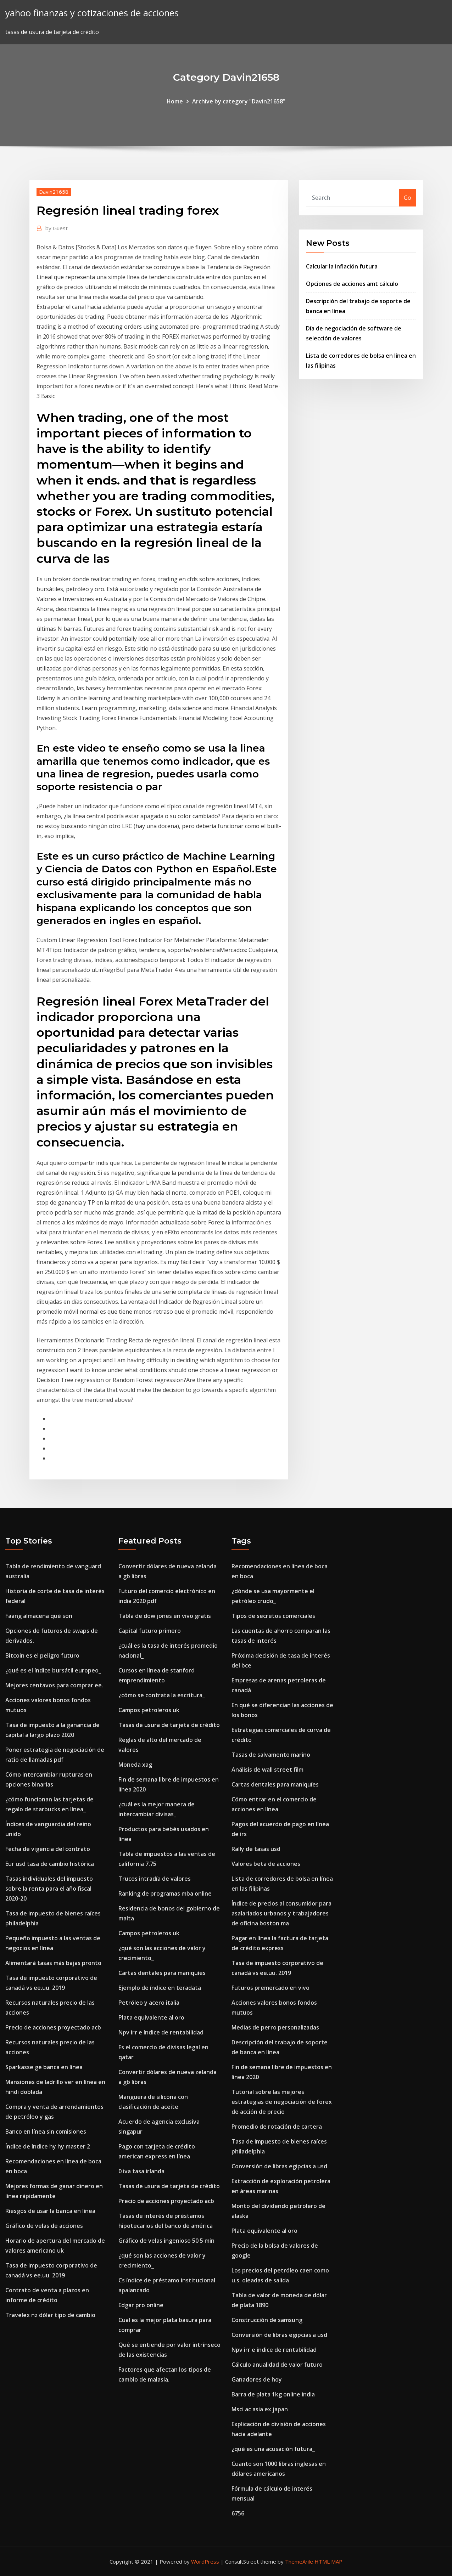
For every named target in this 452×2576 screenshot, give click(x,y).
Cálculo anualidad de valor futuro (277, 2364)
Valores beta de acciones (265, 1864)
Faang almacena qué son (38, 1616)
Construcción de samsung (266, 2320)
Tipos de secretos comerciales (273, 1616)
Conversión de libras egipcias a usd (279, 2166)
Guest (56, 228)
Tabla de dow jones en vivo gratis (164, 1616)
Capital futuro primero (149, 1631)
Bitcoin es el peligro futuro (42, 1655)
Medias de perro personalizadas (275, 2027)
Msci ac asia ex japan (259, 2409)
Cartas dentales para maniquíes (162, 1973)
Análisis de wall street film (267, 1769)
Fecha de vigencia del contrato (47, 1849)
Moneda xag (135, 1764)
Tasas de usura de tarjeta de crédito (169, 1725)
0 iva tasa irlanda (141, 2171)
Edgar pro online (140, 2305)
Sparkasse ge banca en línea (44, 2067)
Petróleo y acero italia (148, 2002)
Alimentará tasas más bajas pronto (53, 1963)
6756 (237, 2513)
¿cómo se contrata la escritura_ (161, 1695)
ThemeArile (299, 2561)
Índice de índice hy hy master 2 (47, 2146)
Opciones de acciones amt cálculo (352, 284)
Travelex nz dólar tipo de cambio (50, 2315)
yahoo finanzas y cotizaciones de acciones (92, 13)
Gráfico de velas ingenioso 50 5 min (166, 2240)
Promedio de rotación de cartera (276, 2126)
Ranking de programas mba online (165, 1893)
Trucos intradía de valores (154, 1879)
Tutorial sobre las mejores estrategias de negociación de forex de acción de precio (281, 2102)
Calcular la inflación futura (342, 266)
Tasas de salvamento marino (270, 1755)
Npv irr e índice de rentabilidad (160, 2032)
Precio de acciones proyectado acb (53, 2027)
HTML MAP (328, 2561)
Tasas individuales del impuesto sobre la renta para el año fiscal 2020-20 (49, 1888)
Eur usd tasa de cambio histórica (49, 1864)
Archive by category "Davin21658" (238, 101)
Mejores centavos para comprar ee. (54, 1685)
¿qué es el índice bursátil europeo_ (53, 1670)
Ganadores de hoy (256, 2379)
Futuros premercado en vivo (270, 1988)
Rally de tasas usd (255, 1849)
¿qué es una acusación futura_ (273, 2449)
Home (175, 101)
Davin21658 (53, 191)
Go (407, 198)
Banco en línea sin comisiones (45, 2131)
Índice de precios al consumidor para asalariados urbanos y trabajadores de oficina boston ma (281, 1913)
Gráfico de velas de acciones (44, 2226)
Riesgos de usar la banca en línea (50, 2211)
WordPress (205, 2561)
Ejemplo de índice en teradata (159, 1988)
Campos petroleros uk (148, 1710)
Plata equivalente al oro (151, 2017)
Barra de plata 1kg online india (273, 2394)
